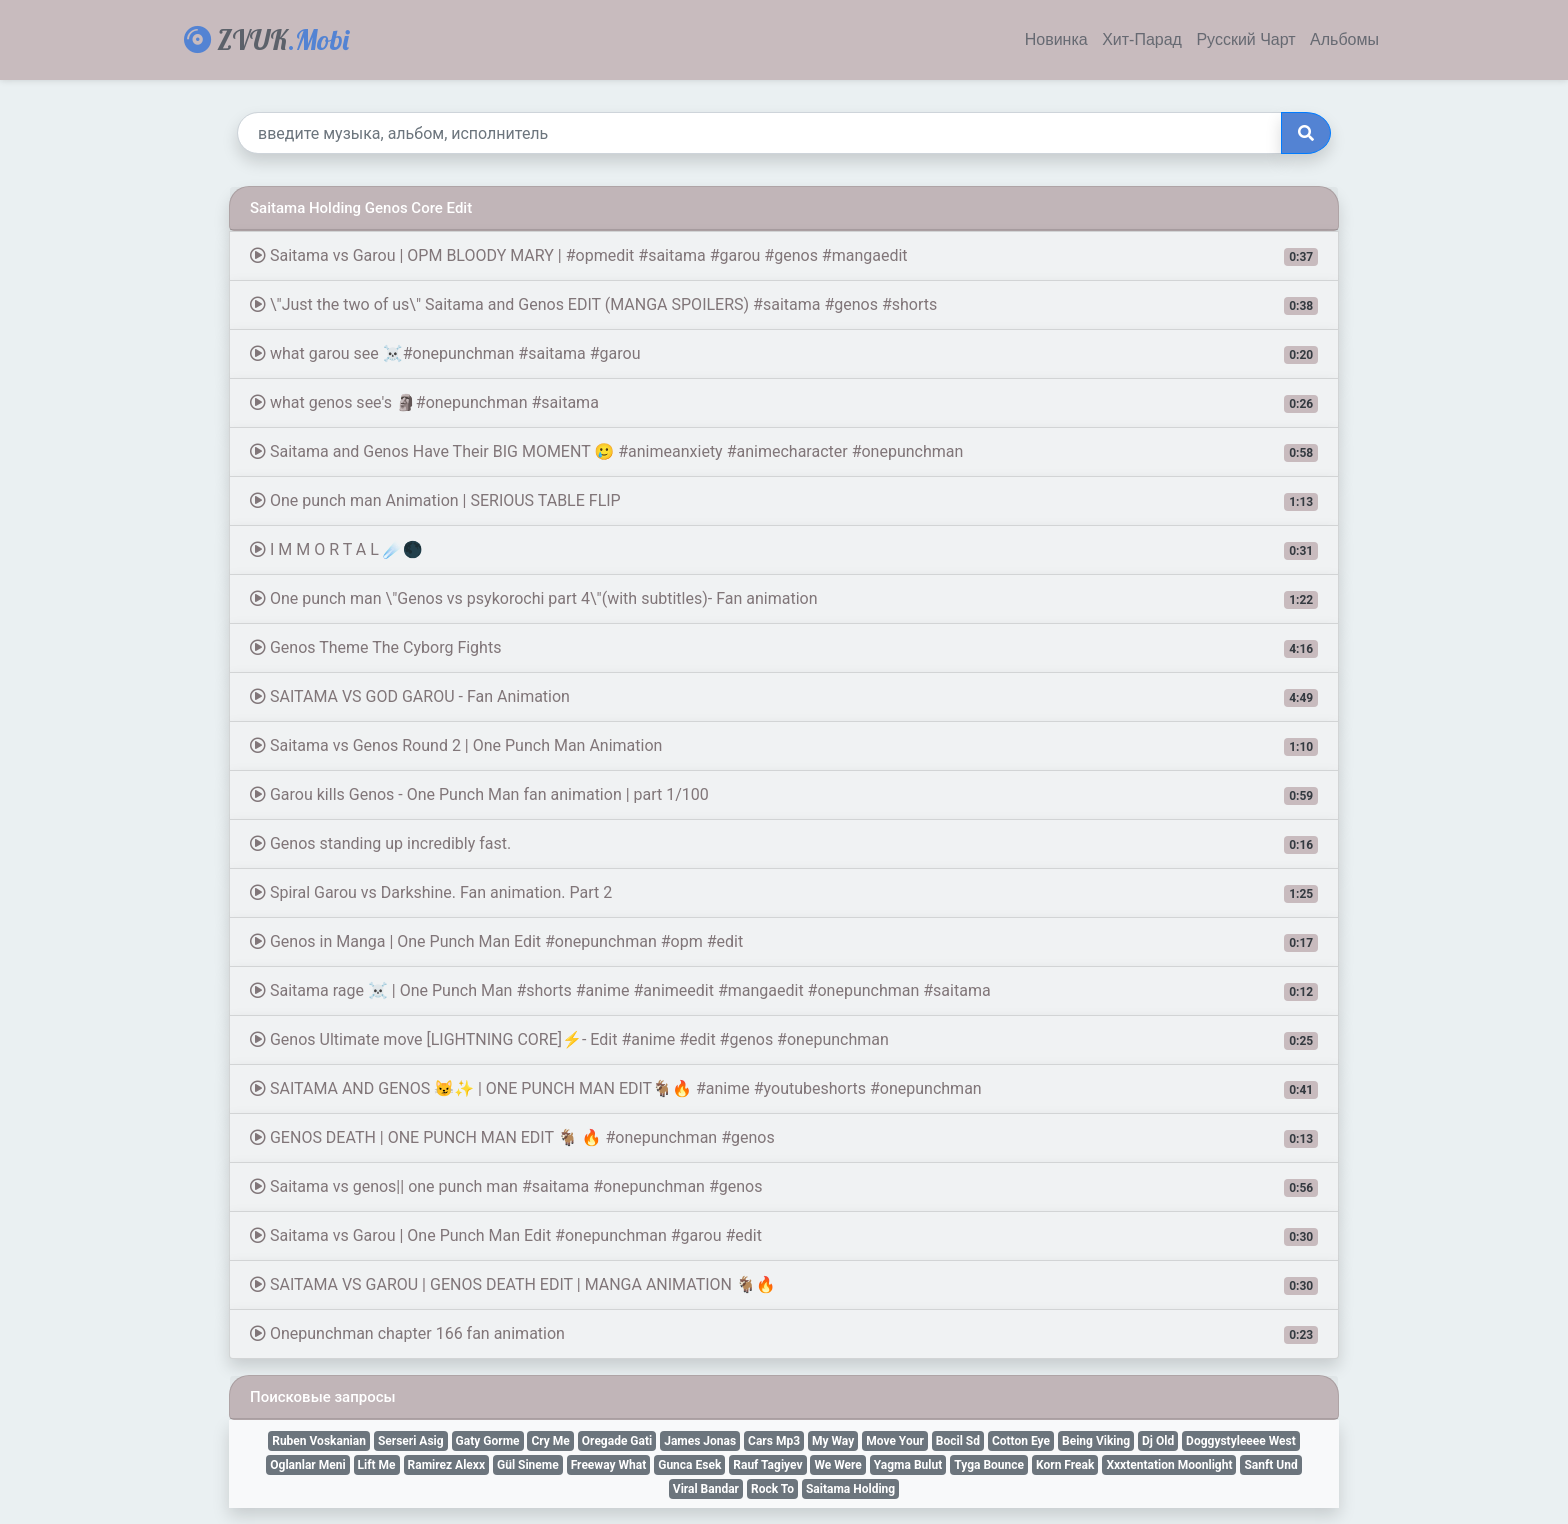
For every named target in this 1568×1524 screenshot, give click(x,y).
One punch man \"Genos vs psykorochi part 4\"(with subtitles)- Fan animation (784, 599)
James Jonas (700, 1441)
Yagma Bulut (908, 1465)
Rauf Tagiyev (767, 1465)
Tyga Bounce (989, 1465)
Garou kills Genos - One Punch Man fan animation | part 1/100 (784, 795)
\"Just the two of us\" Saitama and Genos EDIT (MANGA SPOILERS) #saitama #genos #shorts (784, 305)
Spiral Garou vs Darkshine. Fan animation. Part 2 (784, 893)
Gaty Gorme (488, 1441)
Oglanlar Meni (307, 1465)
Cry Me (550, 1441)
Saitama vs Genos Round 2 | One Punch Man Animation (784, 746)
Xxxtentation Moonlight (1169, 1465)
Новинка (1056, 40)
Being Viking (1096, 1441)
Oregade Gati (617, 1441)
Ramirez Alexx (446, 1465)
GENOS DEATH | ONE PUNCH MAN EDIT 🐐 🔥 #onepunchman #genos (784, 1138)
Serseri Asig (411, 1441)
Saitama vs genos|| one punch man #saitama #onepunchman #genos (784, 1187)
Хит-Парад (1142, 40)
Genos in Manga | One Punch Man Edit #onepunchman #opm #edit (784, 942)
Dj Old (1158, 1441)
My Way (833, 1441)
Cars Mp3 (774, 1441)
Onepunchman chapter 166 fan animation (784, 1334)
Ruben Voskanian (319, 1441)
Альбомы (1344, 40)
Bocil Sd (958, 1441)
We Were (837, 1465)
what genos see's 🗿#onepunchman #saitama (784, 403)
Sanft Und (1270, 1465)
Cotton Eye (1021, 1441)
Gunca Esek (689, 1465)
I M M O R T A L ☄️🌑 (784, 550)
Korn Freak (1065, 1465)
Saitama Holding (850, 1489)
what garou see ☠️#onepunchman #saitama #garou (784, 354)
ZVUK (266, 39)
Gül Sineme (528, 1465)
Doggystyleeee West (1241, 1441)
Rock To (772, 1489)
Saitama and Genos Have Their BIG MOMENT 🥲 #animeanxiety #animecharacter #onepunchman (784, 452)
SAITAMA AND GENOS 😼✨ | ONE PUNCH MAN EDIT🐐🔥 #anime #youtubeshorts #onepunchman (784, 1089)
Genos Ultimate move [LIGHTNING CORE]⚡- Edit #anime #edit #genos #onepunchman (784, 1040)
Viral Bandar (706, 1489)
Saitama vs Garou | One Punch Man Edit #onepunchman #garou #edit (784, 1236)
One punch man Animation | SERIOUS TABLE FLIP (784, 501)
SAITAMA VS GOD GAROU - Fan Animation (784, 697)
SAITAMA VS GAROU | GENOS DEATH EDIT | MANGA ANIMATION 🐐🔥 (784, 1285)
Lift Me (377, 1465)
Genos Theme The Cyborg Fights (784, 648)
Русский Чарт (1245, 40)
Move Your (895, 1441)
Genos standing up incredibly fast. (784, 844)
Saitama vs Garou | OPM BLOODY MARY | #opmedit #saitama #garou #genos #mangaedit (784, 256)
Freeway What (609, 1465)
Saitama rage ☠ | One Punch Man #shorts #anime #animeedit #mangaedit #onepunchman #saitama (784, 991)
